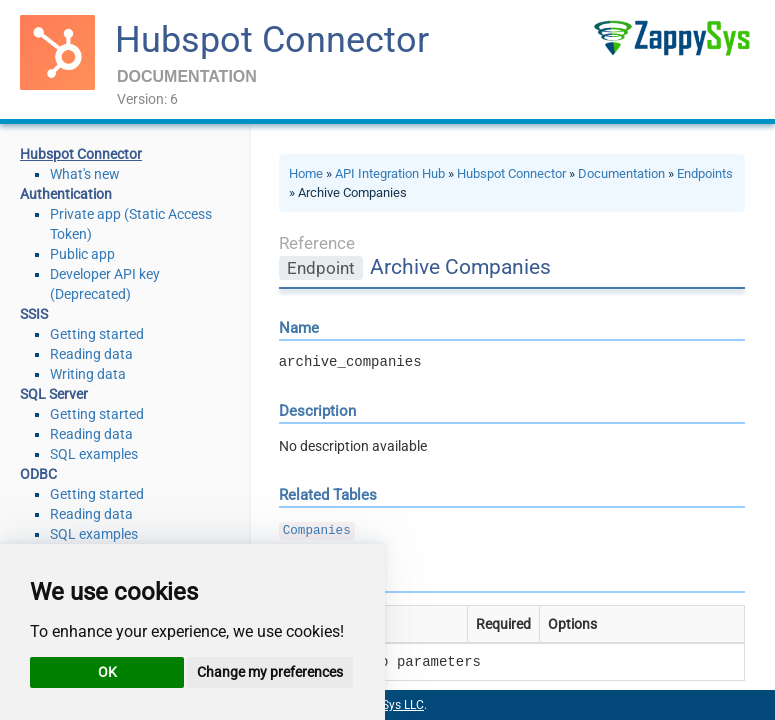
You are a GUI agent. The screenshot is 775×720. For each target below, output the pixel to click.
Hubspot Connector (272, 40)
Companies (317, 531)
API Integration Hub (390, 173)
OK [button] (107, 672)
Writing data (88, 374)
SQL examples (94, 454)
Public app (82, 254)
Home (306, 173)
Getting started (97, 334)
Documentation (621, 173)
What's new (85, 174)
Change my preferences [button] (270, 672)
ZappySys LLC (386, 705)
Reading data (91, 354)
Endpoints (705, 173)
